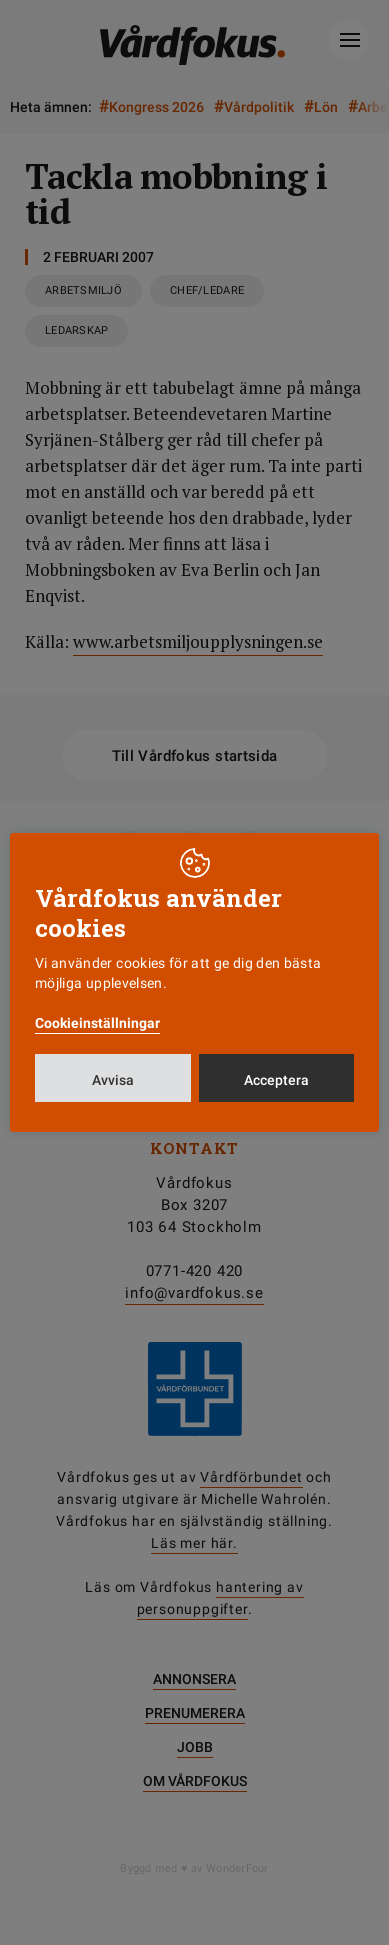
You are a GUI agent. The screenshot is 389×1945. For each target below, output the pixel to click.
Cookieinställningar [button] (97, 1023)
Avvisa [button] (113, 1080)
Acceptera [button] (276, 1080)
